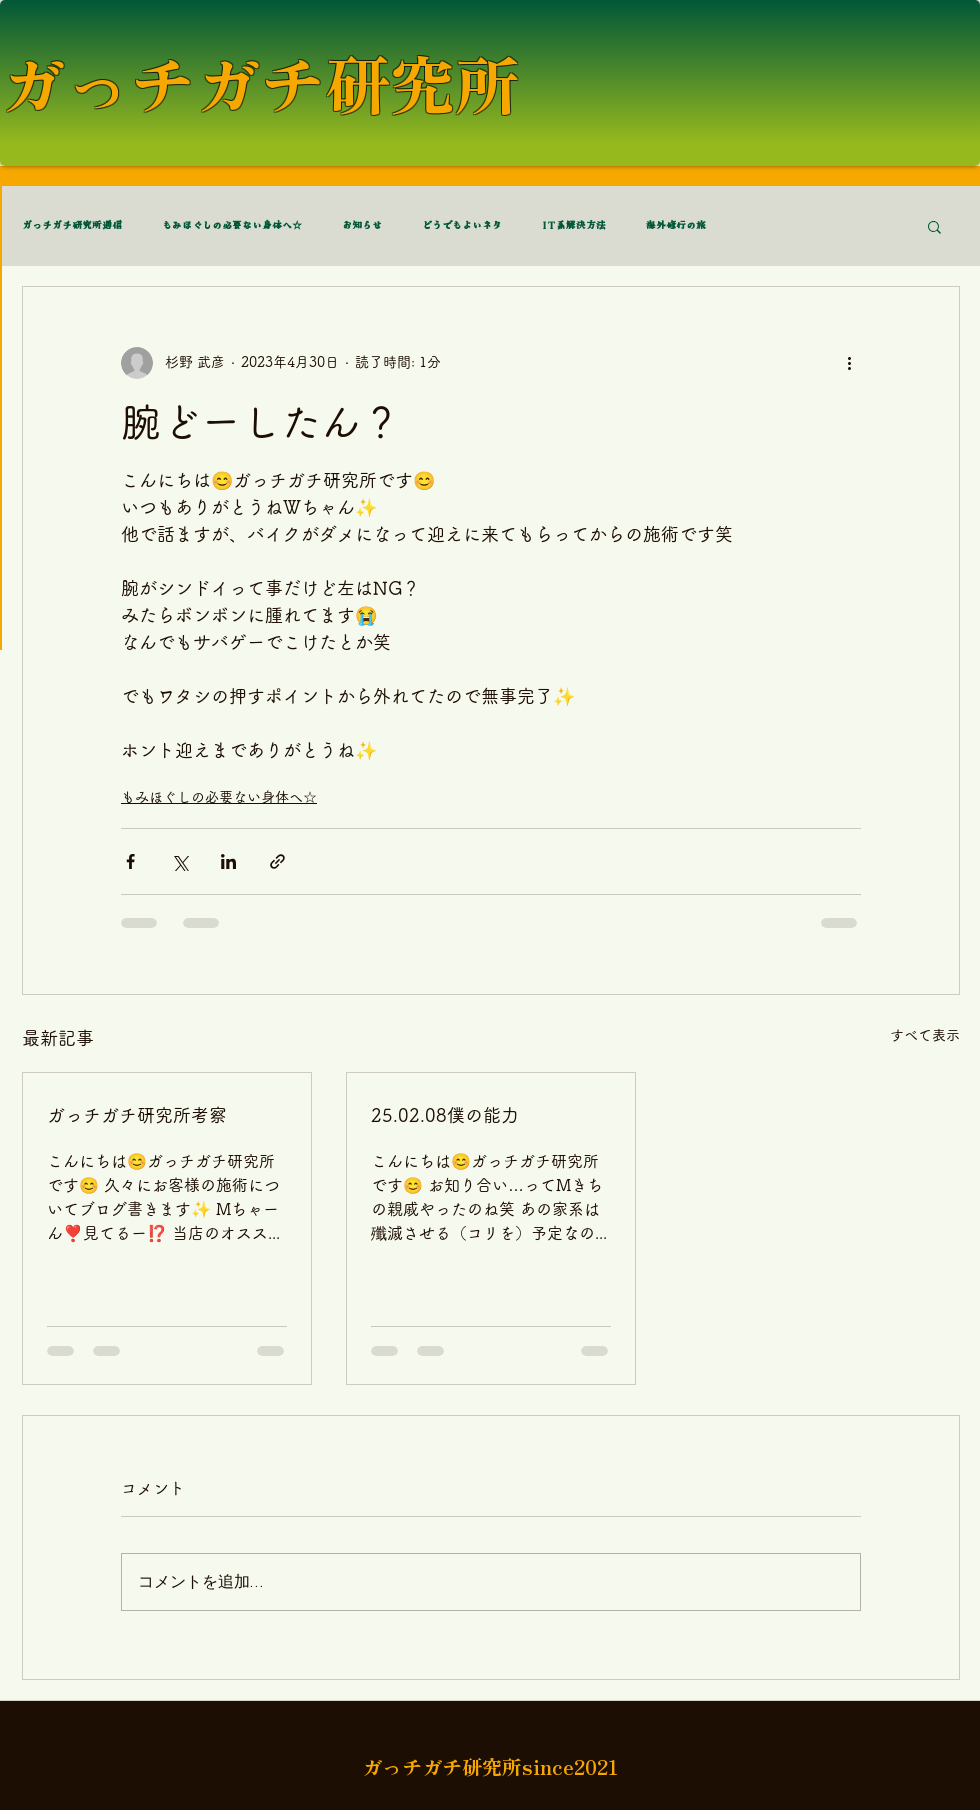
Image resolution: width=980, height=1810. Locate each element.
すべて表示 (925, 1035)
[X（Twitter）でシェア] (179, 861)
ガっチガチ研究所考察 (137, 1115)
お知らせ (362, 226)
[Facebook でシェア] (130, 861)
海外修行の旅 (676, 226)
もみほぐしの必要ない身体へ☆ (232, 226)
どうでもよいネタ (462, 226)
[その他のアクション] (849, 363)
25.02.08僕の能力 (445, 1115)
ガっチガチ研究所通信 (72, 226)
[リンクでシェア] (277, 861)
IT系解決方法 (574, 226)
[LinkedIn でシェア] (228, 861)
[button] (934, 226)
